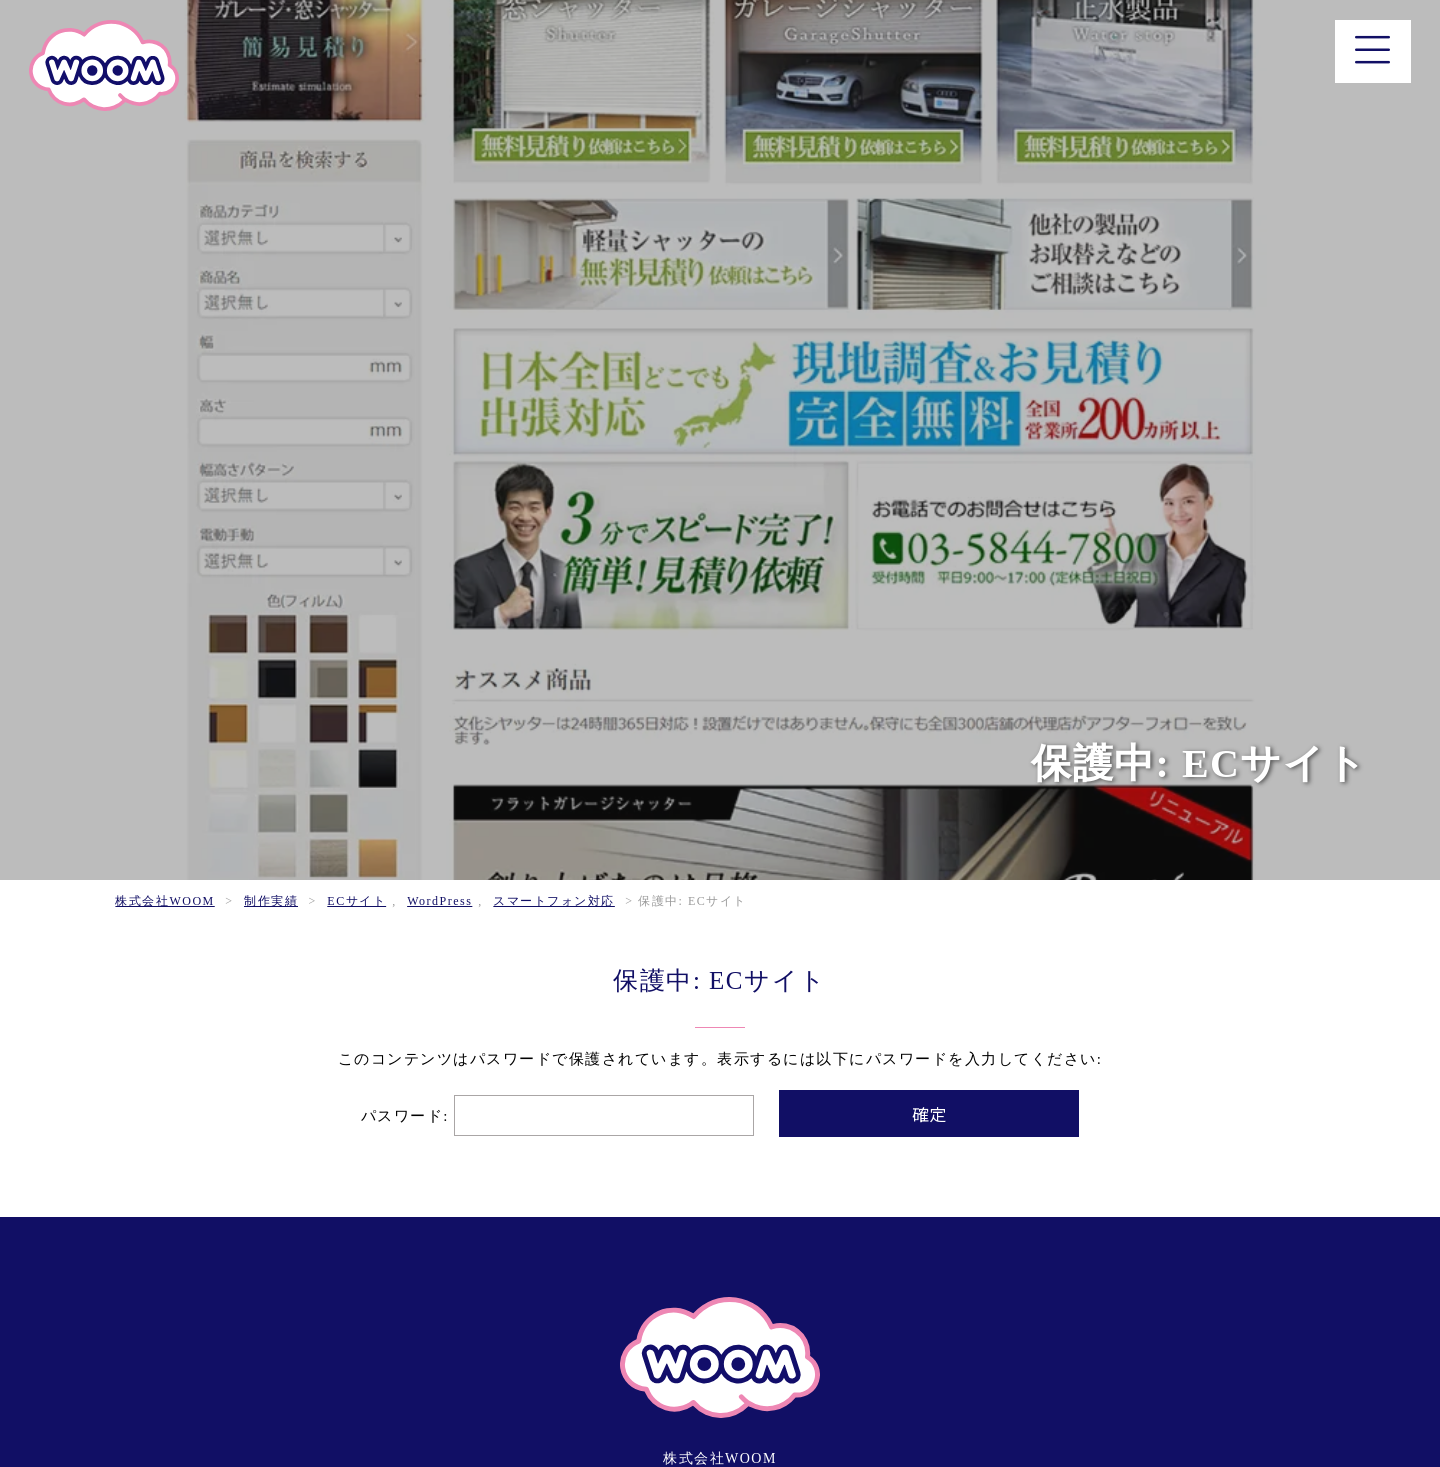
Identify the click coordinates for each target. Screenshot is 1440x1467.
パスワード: (557, 1116)
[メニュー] (1373, 51)
